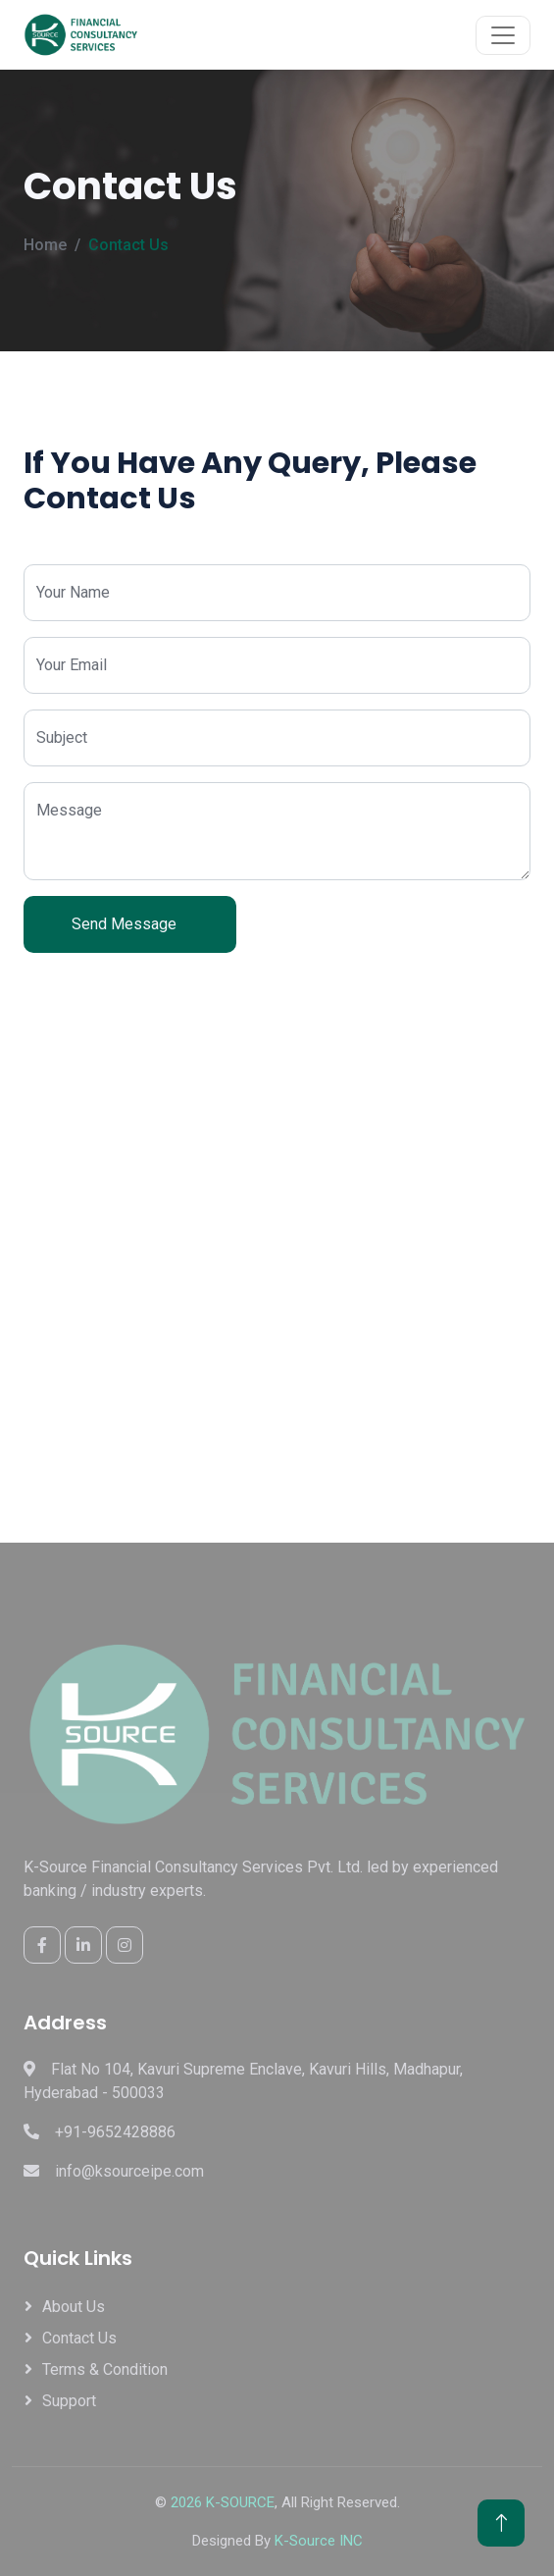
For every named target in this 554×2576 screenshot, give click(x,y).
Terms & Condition (105, 2369)
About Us (73, 2306)
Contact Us (79, 2338)
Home (45, 245)
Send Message (130, 924)
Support (69, 2401)
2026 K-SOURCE (223, 2502)
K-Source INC (319, 2541)
